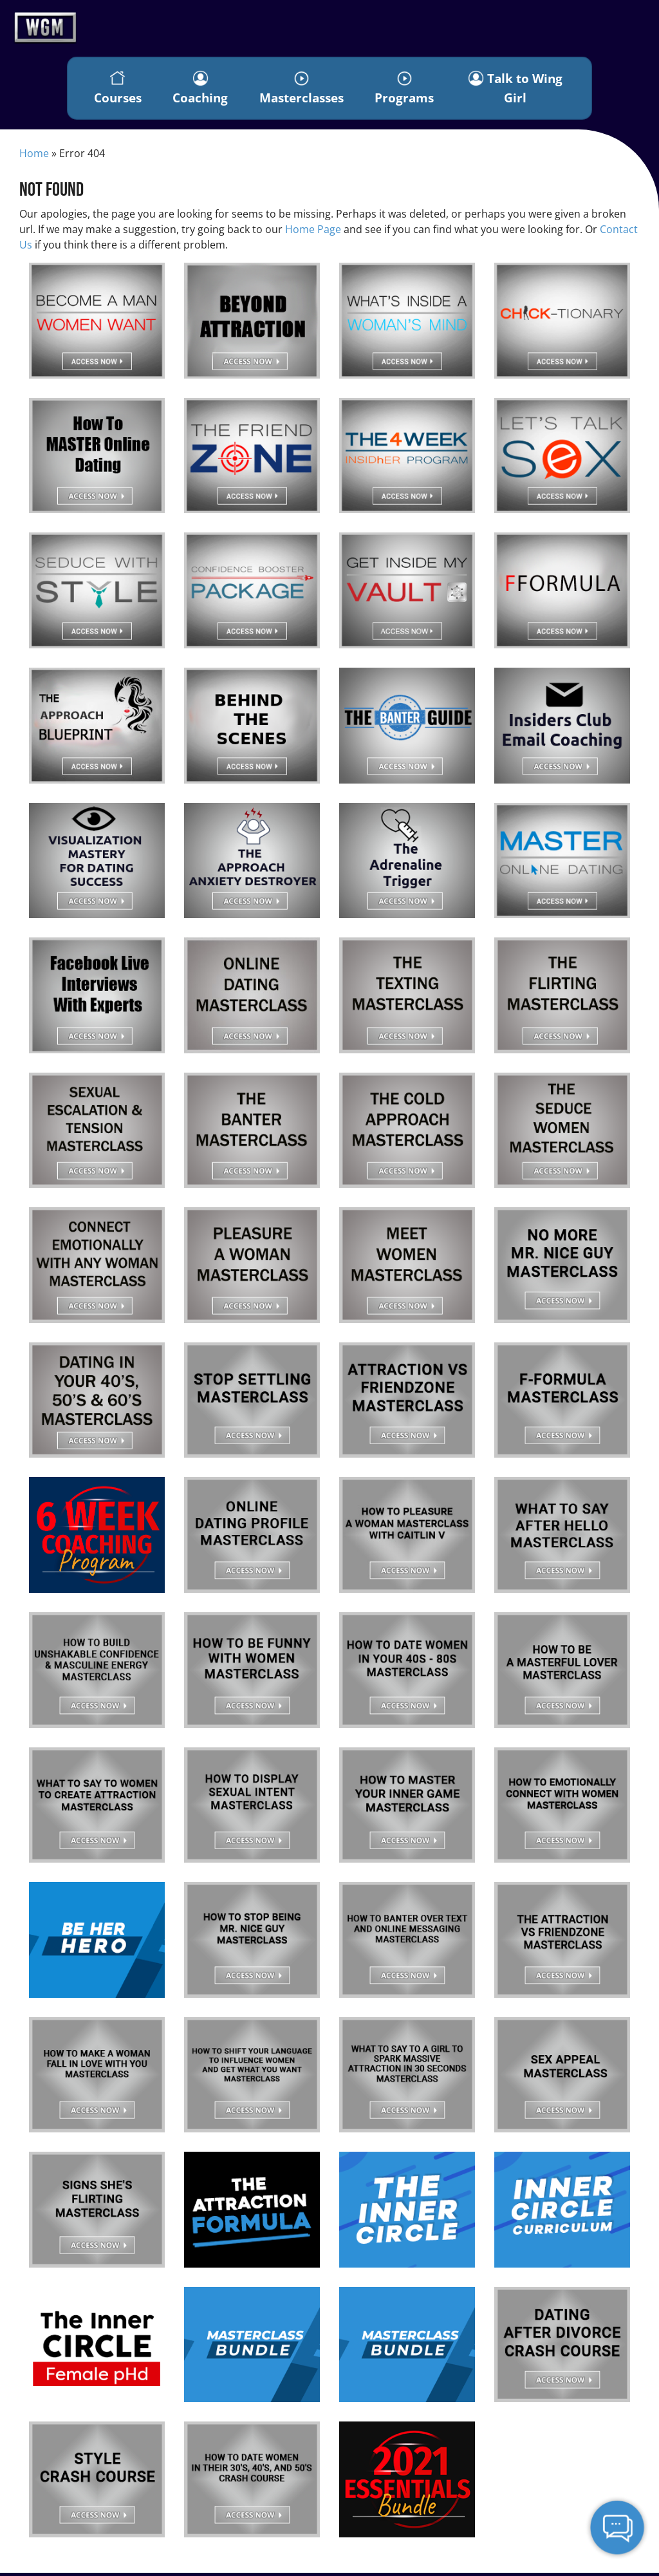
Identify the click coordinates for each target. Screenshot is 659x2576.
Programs (405, 90)
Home (34, 156)
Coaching (201, 90)
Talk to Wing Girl (516, 89)
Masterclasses (302, 90)
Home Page (313, 233)
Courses (118, 90)
